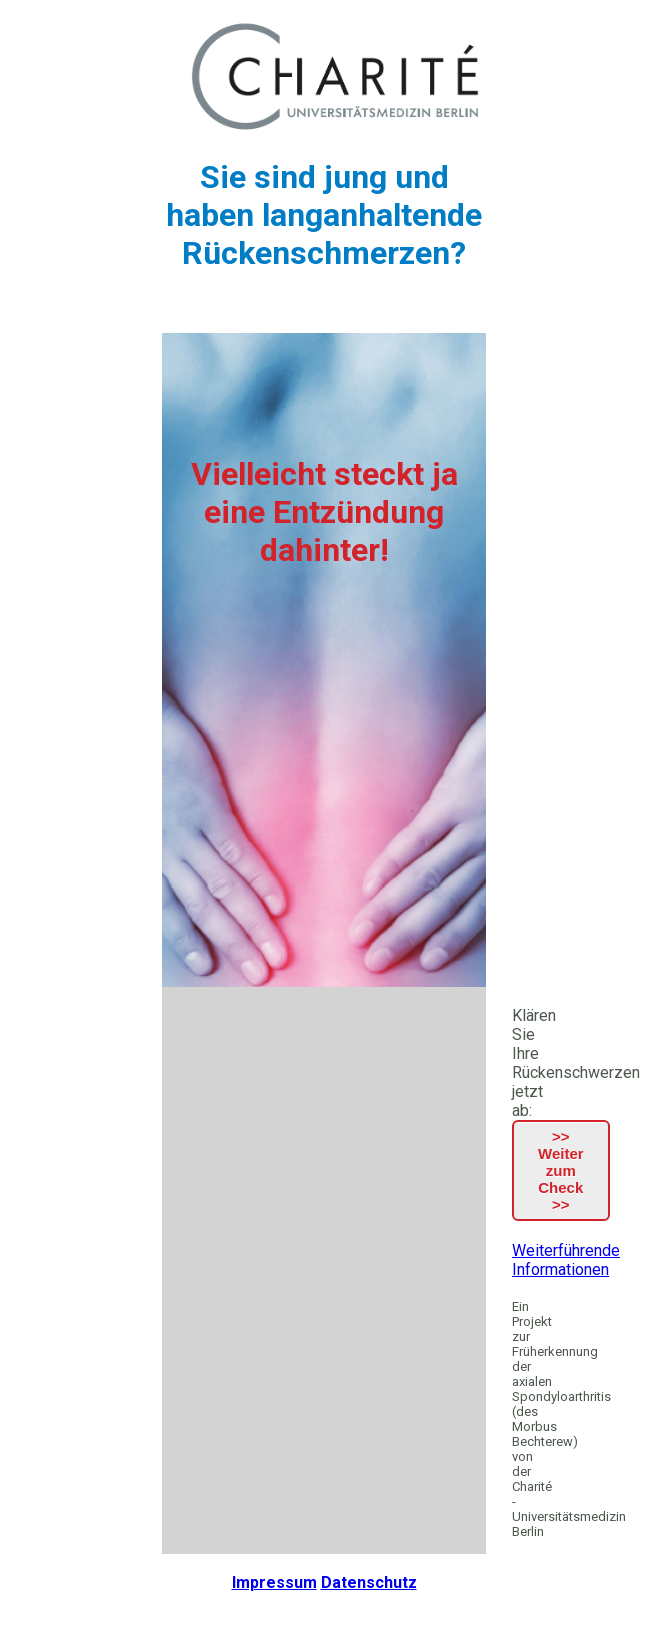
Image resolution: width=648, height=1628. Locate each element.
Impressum (274, 1582)
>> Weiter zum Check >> (561, 1170)
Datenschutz (369, 1582)
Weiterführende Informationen (566, 1260)
